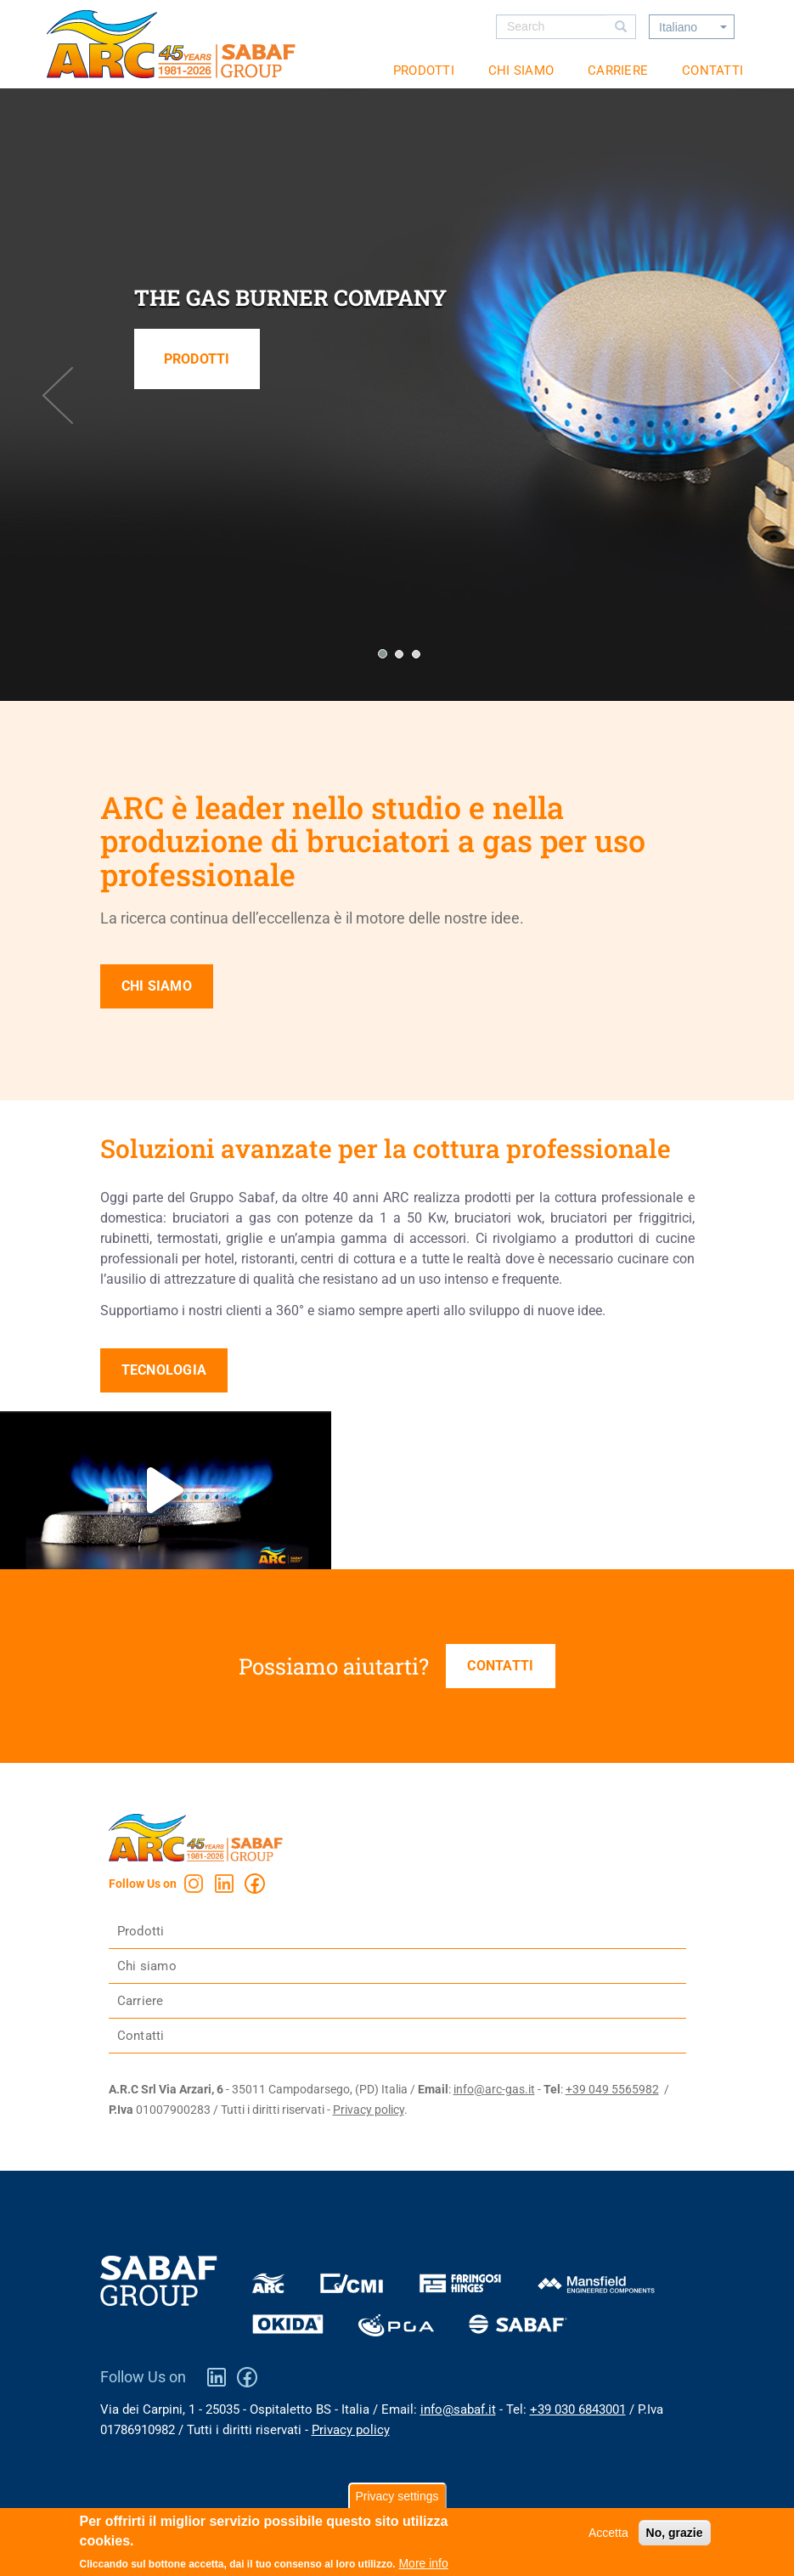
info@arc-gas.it (494, 2089)
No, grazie (674, 2535)
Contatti (712, 70)
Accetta (608, 2535)
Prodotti (423, 70)
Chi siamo (521, 70)
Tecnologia (164, 1370)
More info (423, 2566)
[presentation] (57, 395)
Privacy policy (368, 2109)
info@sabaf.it (458, 2409)
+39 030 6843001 (578, 2409)
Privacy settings (396, 2498)
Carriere (618, 70)
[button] (380, 654)
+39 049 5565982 (612, 2089)
